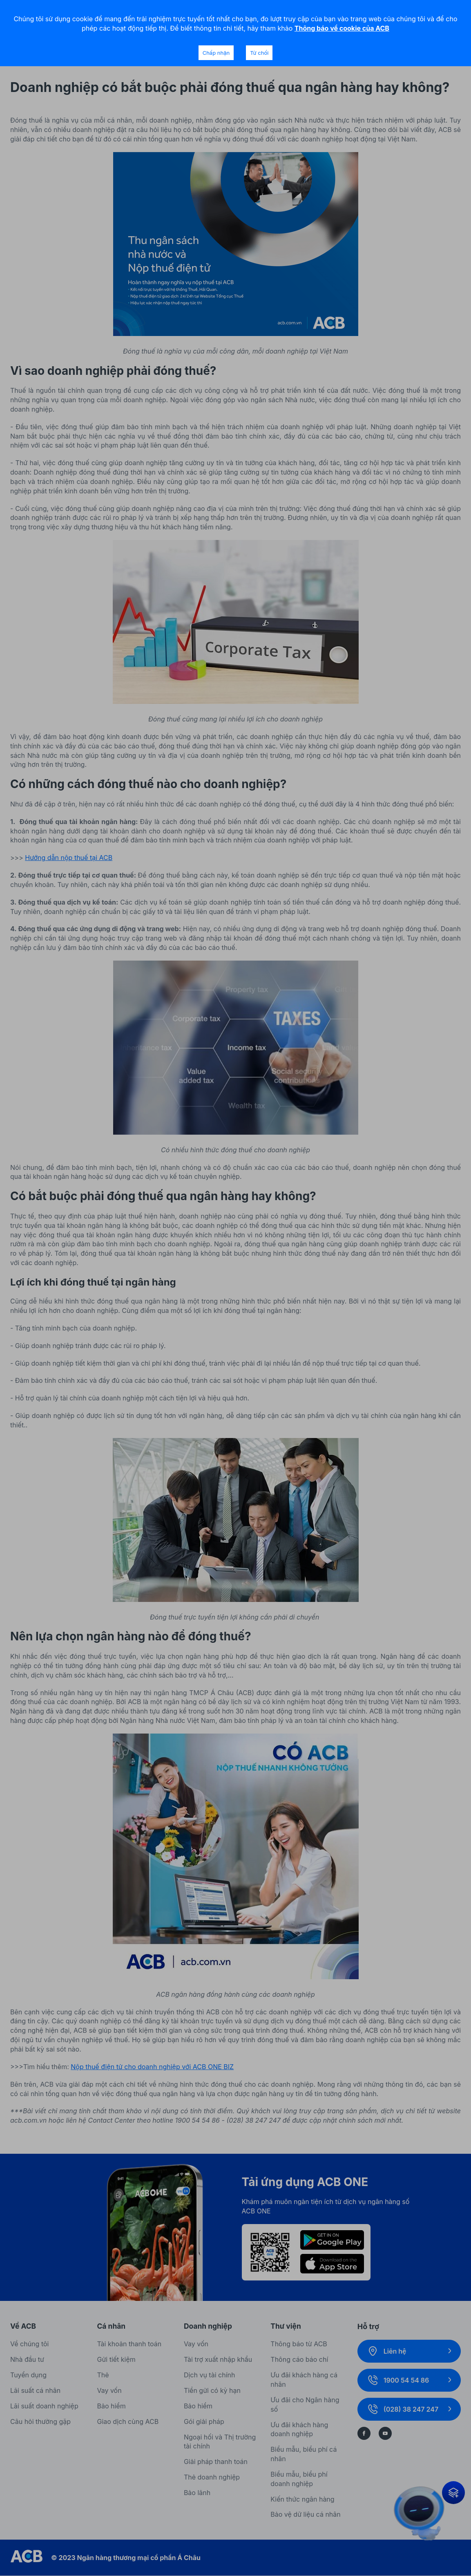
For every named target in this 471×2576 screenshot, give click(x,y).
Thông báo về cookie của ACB (342, 28)
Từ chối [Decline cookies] (259, 52)
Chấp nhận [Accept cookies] (216, 52)
